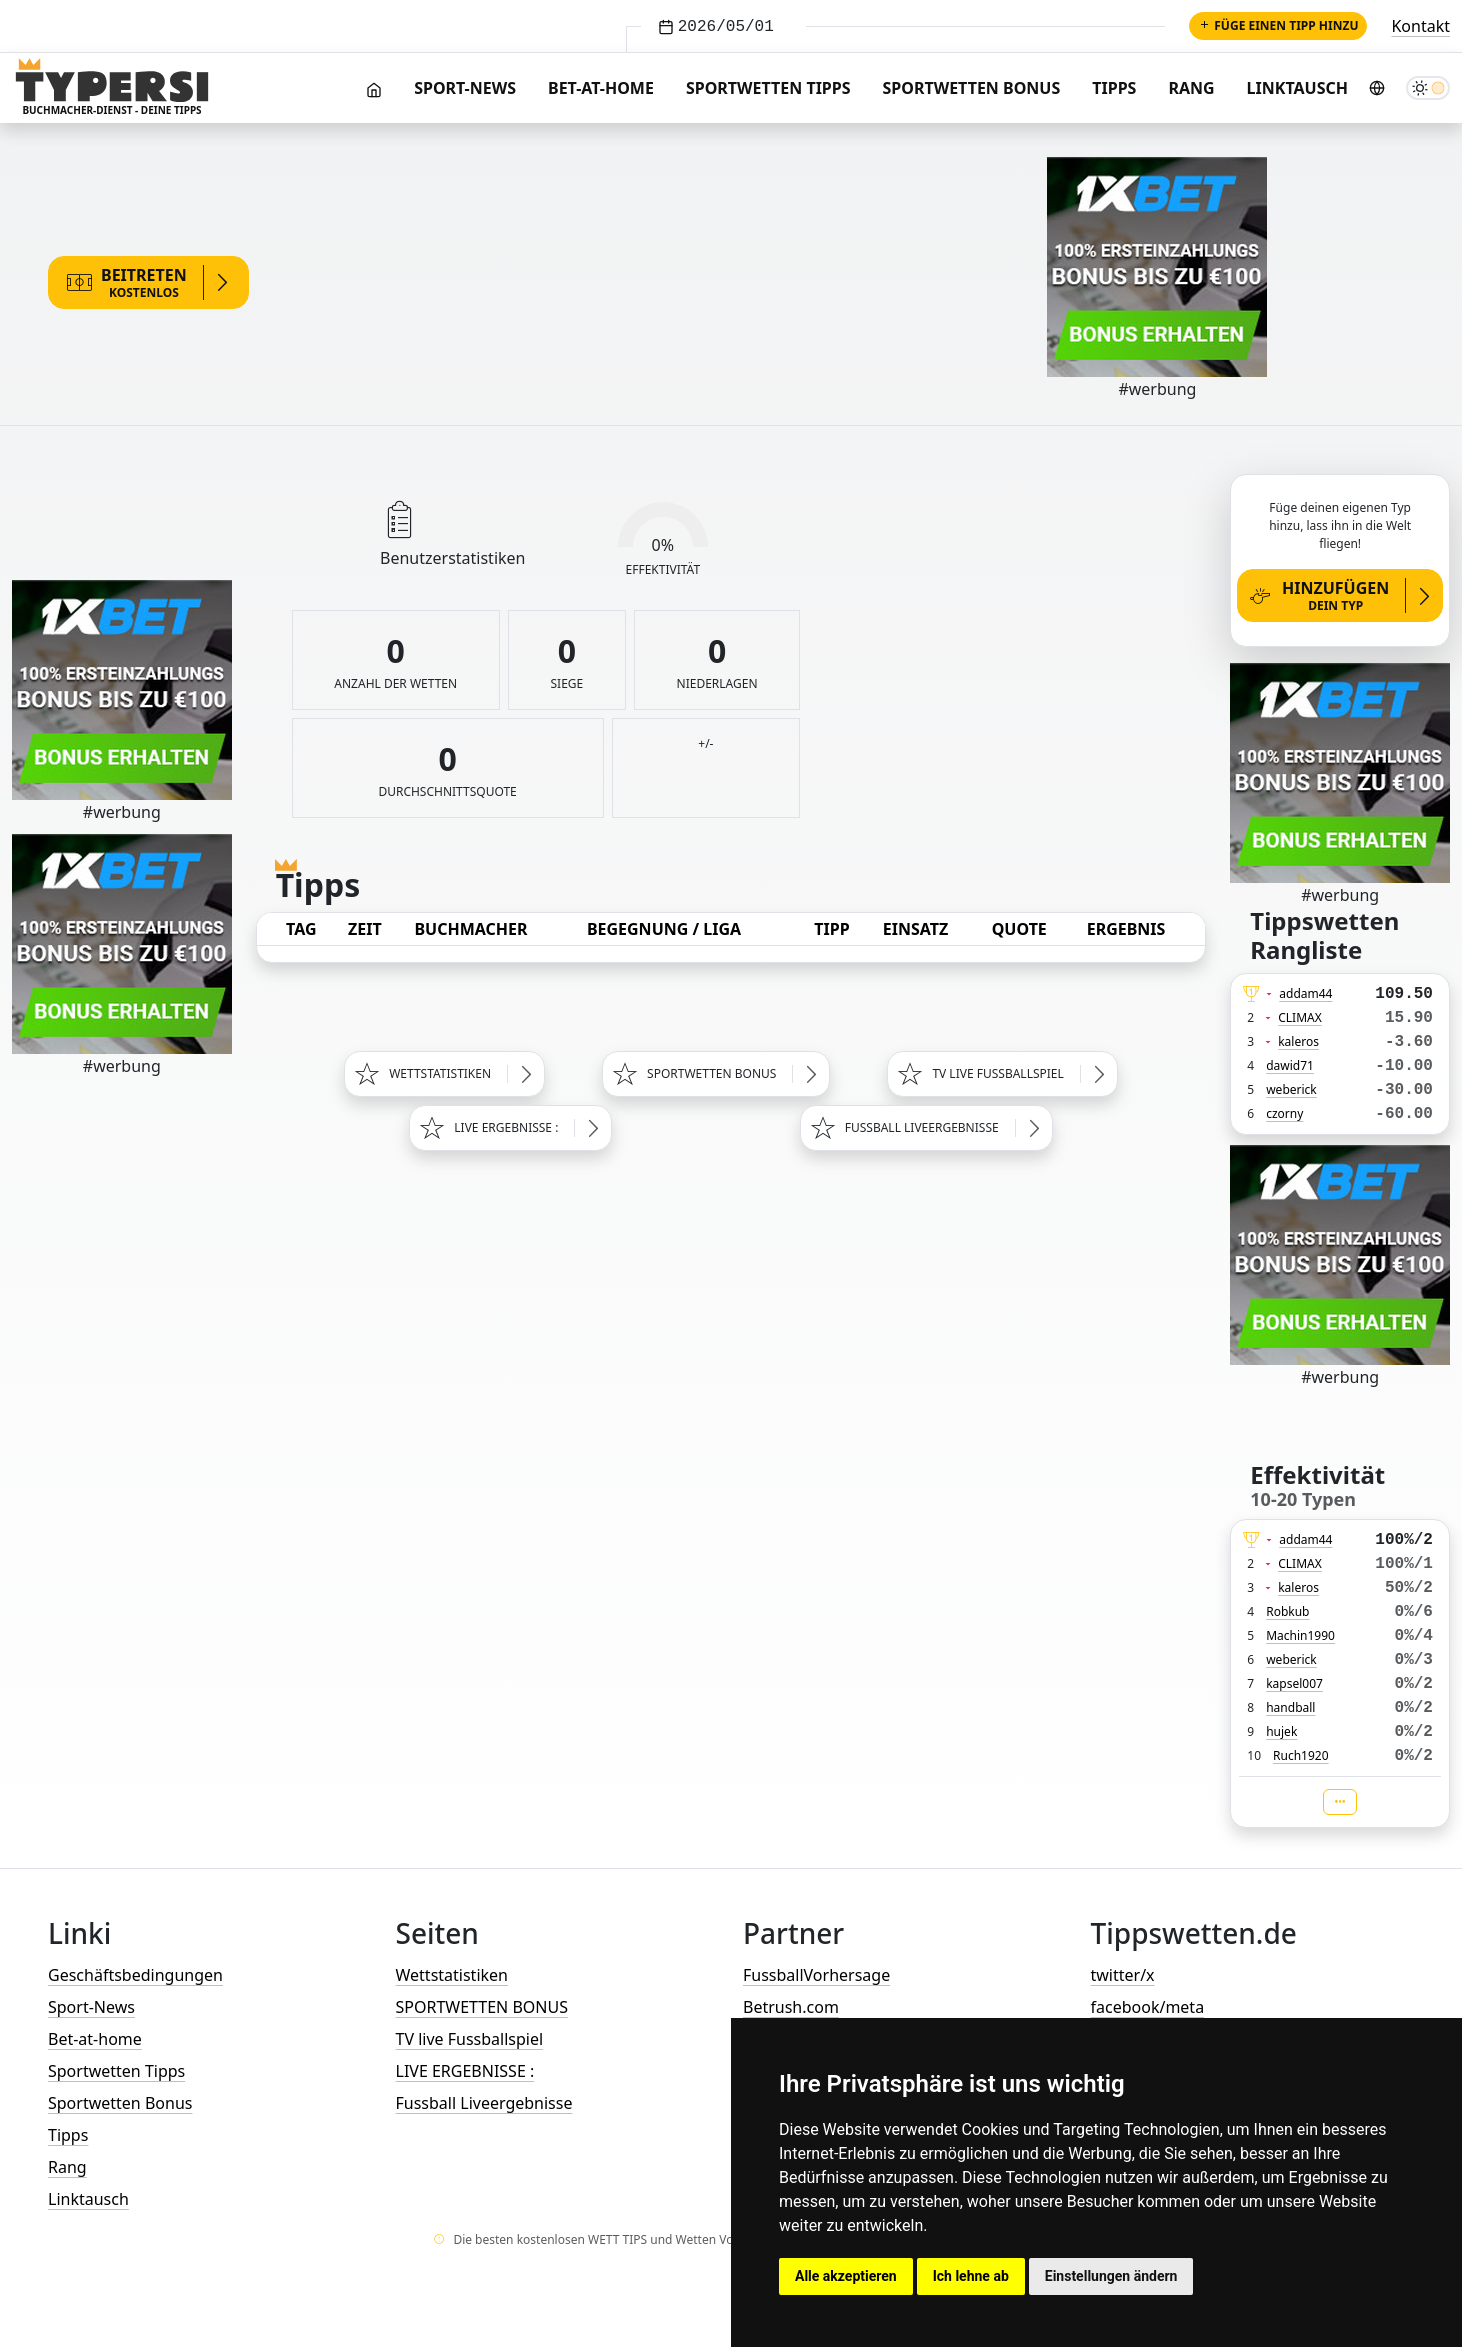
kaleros (1298, 1041)
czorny (1284, 1113)
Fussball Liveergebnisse (484, 2103)
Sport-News (465, 88)
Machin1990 (1300, 1635)
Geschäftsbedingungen (135, 1975)
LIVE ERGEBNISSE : (465, 2071)
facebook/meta (1148, 2007)
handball (1290, 1707)
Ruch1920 (1301, 1755)
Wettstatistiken (452, 1975)
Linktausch (1297, 88)
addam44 (1305, 993)
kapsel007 (1294, 1683)
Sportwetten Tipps (768, 88)
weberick (1291, 1089)
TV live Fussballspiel (470, 2039)
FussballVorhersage (816, 1975)
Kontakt (1420, 26)
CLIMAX (1300, 1017)
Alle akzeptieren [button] (846, 2276)
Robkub (1287, 1611)
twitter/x (1123, 1975)
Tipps (1114, 88)
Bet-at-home (601, 88)
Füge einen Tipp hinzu (1278, 25)
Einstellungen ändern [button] (1111, 2276)
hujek (1281, 1731)
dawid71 (1290, 1065)
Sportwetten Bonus (972, 88)
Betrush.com (791, 2007)
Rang (1191, 88)
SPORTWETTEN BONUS (482, 2007)
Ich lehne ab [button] (971, 2276)
